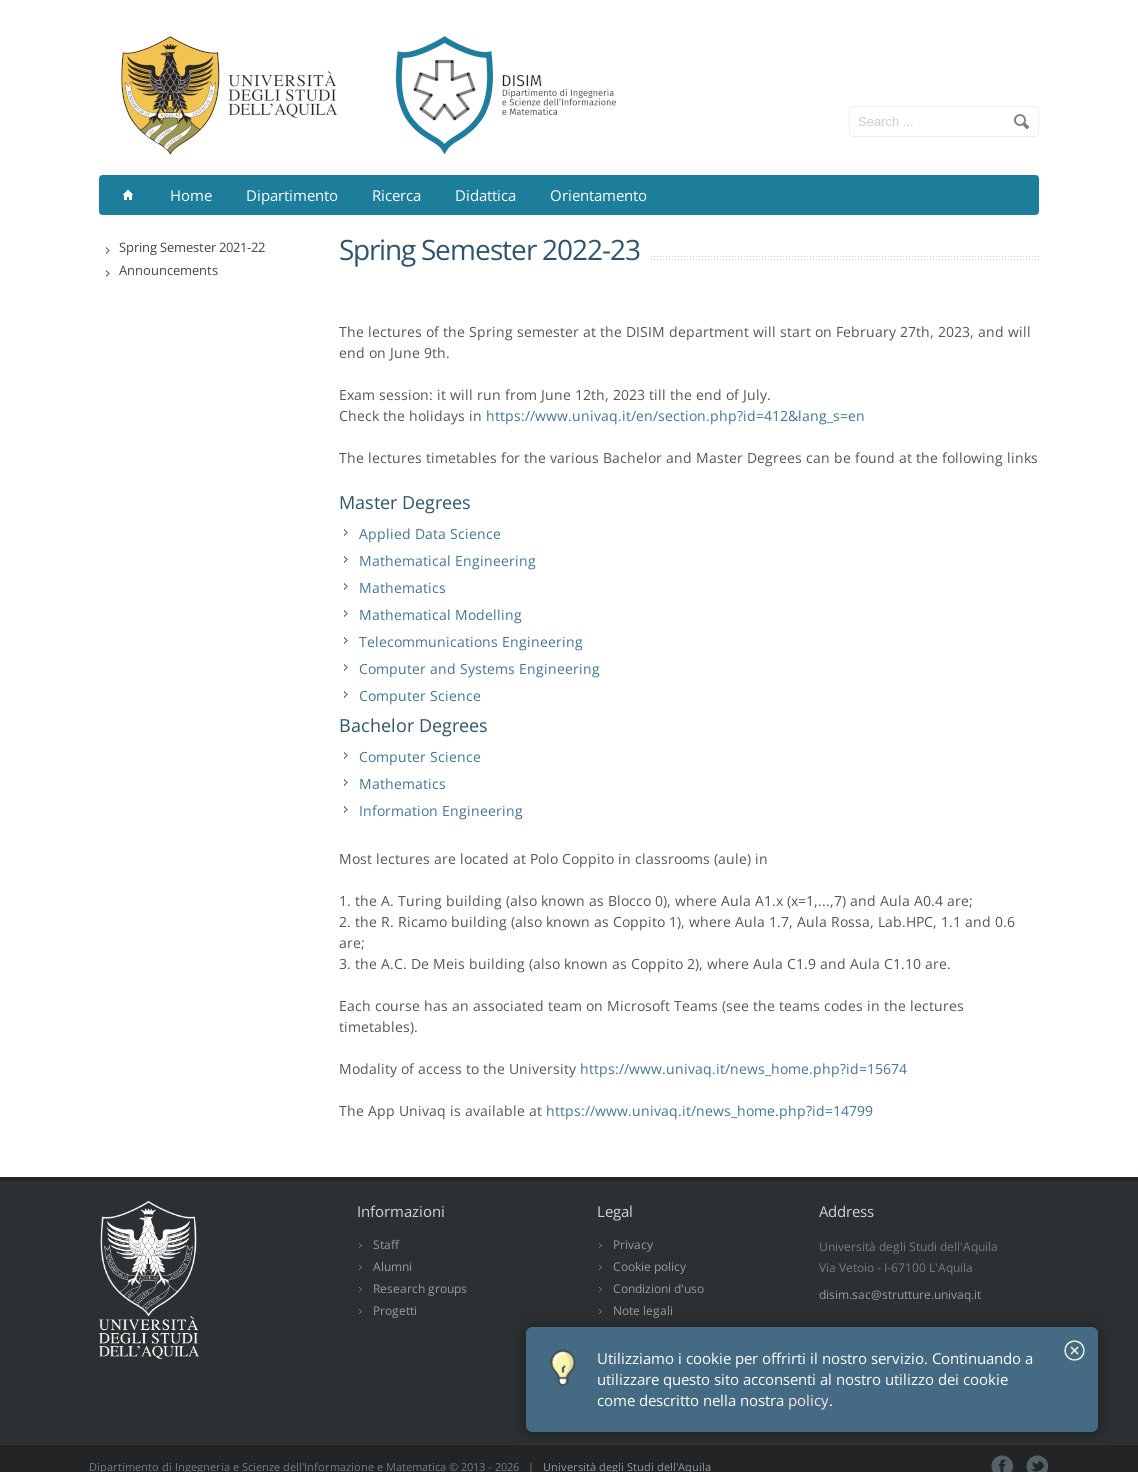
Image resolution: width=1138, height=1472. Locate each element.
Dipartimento (292, 195)
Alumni (392, 1266)
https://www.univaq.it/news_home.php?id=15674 (743, 1068)
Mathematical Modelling (440, 614)
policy (808, 1400)
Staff (386, 1244)
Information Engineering (441, 810)
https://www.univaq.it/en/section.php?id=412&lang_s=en (675, 415)
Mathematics (402, 587)
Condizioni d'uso (658, 1288)
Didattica (485, 195)
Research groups (420, 1288)
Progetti (395, 1310)
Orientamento (598, 195)
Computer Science (420, 695)
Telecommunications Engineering (471, 641)
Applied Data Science (430, 533)
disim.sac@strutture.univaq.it (900, 1294)
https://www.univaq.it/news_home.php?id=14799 (709, 1110)
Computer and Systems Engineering (479, 668)
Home (191, 195)
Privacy (633, 1244)
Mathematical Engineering (447, 560)
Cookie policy (649, 1266)
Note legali (643, 1310)
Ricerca (396, 195)
